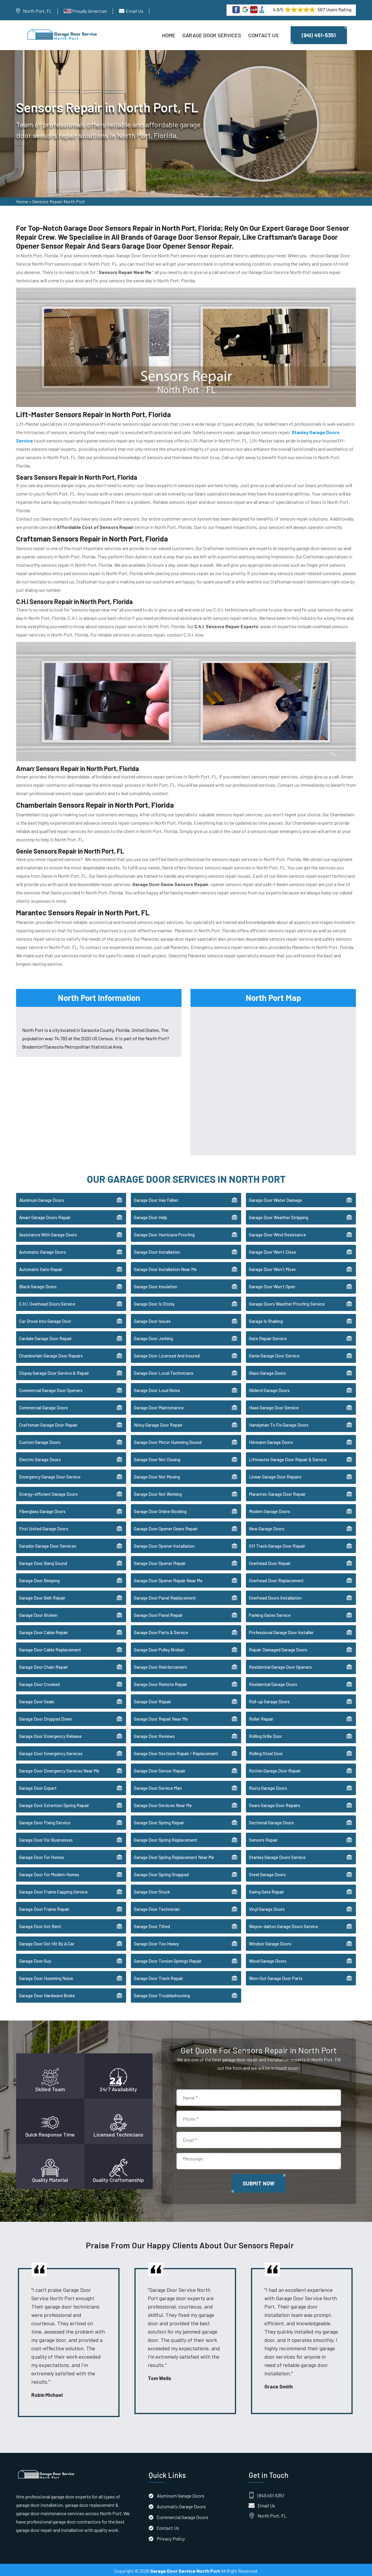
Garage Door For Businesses (46, 1837)
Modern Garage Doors (269, 1509)
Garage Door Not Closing (157, 1457)
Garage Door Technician (157, 1907)
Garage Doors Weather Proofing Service (287, 1301)
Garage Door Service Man (158, 1786)
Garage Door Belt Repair (42, 1595)
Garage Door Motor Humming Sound (168, 1440)
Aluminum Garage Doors (41, 1198)
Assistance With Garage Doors (48, 1232)
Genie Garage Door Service (274, 1353)
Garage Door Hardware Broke (47, 1993)
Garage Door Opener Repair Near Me (168, 1578)
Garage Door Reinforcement (160, 1665)
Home (168, 35)
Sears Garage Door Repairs (274, 1803)
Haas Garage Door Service (274, 1405)
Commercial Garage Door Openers (51, 1388)
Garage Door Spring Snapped (161, 1872)
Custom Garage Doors (40, 1440)
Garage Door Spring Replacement (165, 1837)
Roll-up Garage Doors (269, 1699)
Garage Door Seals (36, 1699)
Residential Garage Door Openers (280, 1665)
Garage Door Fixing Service (44, 1820)
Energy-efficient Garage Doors (48, 1492)
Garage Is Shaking (266, 1319)
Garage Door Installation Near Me (165, 1267)
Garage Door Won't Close (272, 1250)
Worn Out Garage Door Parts (276, 1976)
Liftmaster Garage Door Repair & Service (288, 1457)
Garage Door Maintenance (159, 1405)
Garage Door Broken (38, 1613)
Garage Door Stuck (152, 1889)
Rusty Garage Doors (268, 1786)
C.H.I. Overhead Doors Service (47, 1301)
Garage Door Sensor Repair (159, 1768)
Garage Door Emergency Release (50, 1734)
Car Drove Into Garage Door (45, 1319)
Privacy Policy (171, 2536)
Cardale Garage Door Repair (45, 1336)
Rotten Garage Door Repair (275, 1768)
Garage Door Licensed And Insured (167, 1353)
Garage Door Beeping (39, 1578)
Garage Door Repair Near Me (161, 1716)
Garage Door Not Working (158, 1492)
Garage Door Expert (38, 1786)
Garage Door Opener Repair (160, 1561)
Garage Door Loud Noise (157, 1388)
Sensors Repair (263, 1837)
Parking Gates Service (270, 1613)
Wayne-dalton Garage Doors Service (283, 1924)
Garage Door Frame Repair (44, 1907)
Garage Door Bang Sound (43, 1561)
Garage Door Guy (35, 1959)
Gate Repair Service (268, 1336)
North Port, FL (37, 11)
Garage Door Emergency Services (51, 1751)
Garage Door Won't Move (272, 1267)
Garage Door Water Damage (275, 1198)
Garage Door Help (150, 1215)
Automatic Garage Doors (42, 1250)
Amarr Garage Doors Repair (45, 1215)
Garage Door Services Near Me (163, 1803)
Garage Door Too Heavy (156, 1941)
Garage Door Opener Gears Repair (166, 1526)
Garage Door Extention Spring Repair (54, 1803)
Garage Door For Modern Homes (49, 1872)
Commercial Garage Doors (43, 1405)
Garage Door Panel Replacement (165, 1595)
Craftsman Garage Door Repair (48, 1422)
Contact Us (263, 35)
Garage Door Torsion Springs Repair (168, 1959)
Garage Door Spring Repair (159, 1820)
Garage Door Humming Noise (46, 1976)
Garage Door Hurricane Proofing (164, 1232)
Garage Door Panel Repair (158, 1613)
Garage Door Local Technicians (163, 1371)
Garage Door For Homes (41, 1855)
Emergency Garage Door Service (49, 1474)
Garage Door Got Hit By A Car (46, 1941)
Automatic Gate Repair (41, 1267)
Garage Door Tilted (152, 1924)
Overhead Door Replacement (276, 1578)
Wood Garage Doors (267, 1959)
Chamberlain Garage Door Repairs (51, 1353)
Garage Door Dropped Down (45, 1716)
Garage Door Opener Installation (164, 1543)
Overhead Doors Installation (275, 1595)
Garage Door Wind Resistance (277, 1232)
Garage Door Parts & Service (161, 1630)
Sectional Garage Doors (271, 1820)
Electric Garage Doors (40, 1457)
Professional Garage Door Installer (281, 1630)
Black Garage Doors (38, 1284)
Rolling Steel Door (266, 1751)
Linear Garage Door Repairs (275, 1474)
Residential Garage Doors (273, 1682)
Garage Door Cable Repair (43, 1630)
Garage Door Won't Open (272, 1284)
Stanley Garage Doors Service (277, 1855)
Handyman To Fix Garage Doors (279, 1422)
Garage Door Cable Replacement (50, 1647)
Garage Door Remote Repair (160, 1682)
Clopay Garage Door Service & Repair (54, 1371)
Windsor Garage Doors (270, 1941)
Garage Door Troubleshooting (162, 1993)
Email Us (134, 11)
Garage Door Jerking (153, 1336)
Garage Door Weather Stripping (278, 1215)
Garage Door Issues (152, 1319)
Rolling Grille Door (265, 1734)
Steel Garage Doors (267, 1872)
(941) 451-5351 (319, 35)
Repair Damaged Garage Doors (278, 1647)
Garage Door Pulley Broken (159, 1647)
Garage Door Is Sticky (154, 1301)
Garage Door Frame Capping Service (53, 1889)
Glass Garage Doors (267, 1371)
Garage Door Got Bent (40, 1924)
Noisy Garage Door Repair (158, 1422)
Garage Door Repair (152, 1699)
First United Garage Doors (43, 1526)
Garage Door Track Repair (158, 1976)
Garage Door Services (211, 35)
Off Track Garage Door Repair (277, 1543)
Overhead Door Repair (270, 1561)
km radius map (273, 1077)
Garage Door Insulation (155, 1284)
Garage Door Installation (157, 1250)
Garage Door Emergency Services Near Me (59, 1768)
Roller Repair (261, 1716)
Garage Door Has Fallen (156, 1198)
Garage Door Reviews (154, 1734)
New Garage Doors (266, 1526)
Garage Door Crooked (39, 1682)
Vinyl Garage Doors (267, 1907)
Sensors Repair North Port (58, 203)
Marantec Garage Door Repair (277, 1492)
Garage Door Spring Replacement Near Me (174, 1855)
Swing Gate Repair (266, 1889)
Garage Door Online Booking (160, 1509)
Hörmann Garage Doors (271, 1440)
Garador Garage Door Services (47, 1543)
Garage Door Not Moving (157, 1474)
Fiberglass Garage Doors (42, 1509)
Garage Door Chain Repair (43, 1665)
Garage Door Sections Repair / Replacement (176, 1751)
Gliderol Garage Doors (269, 1388)
